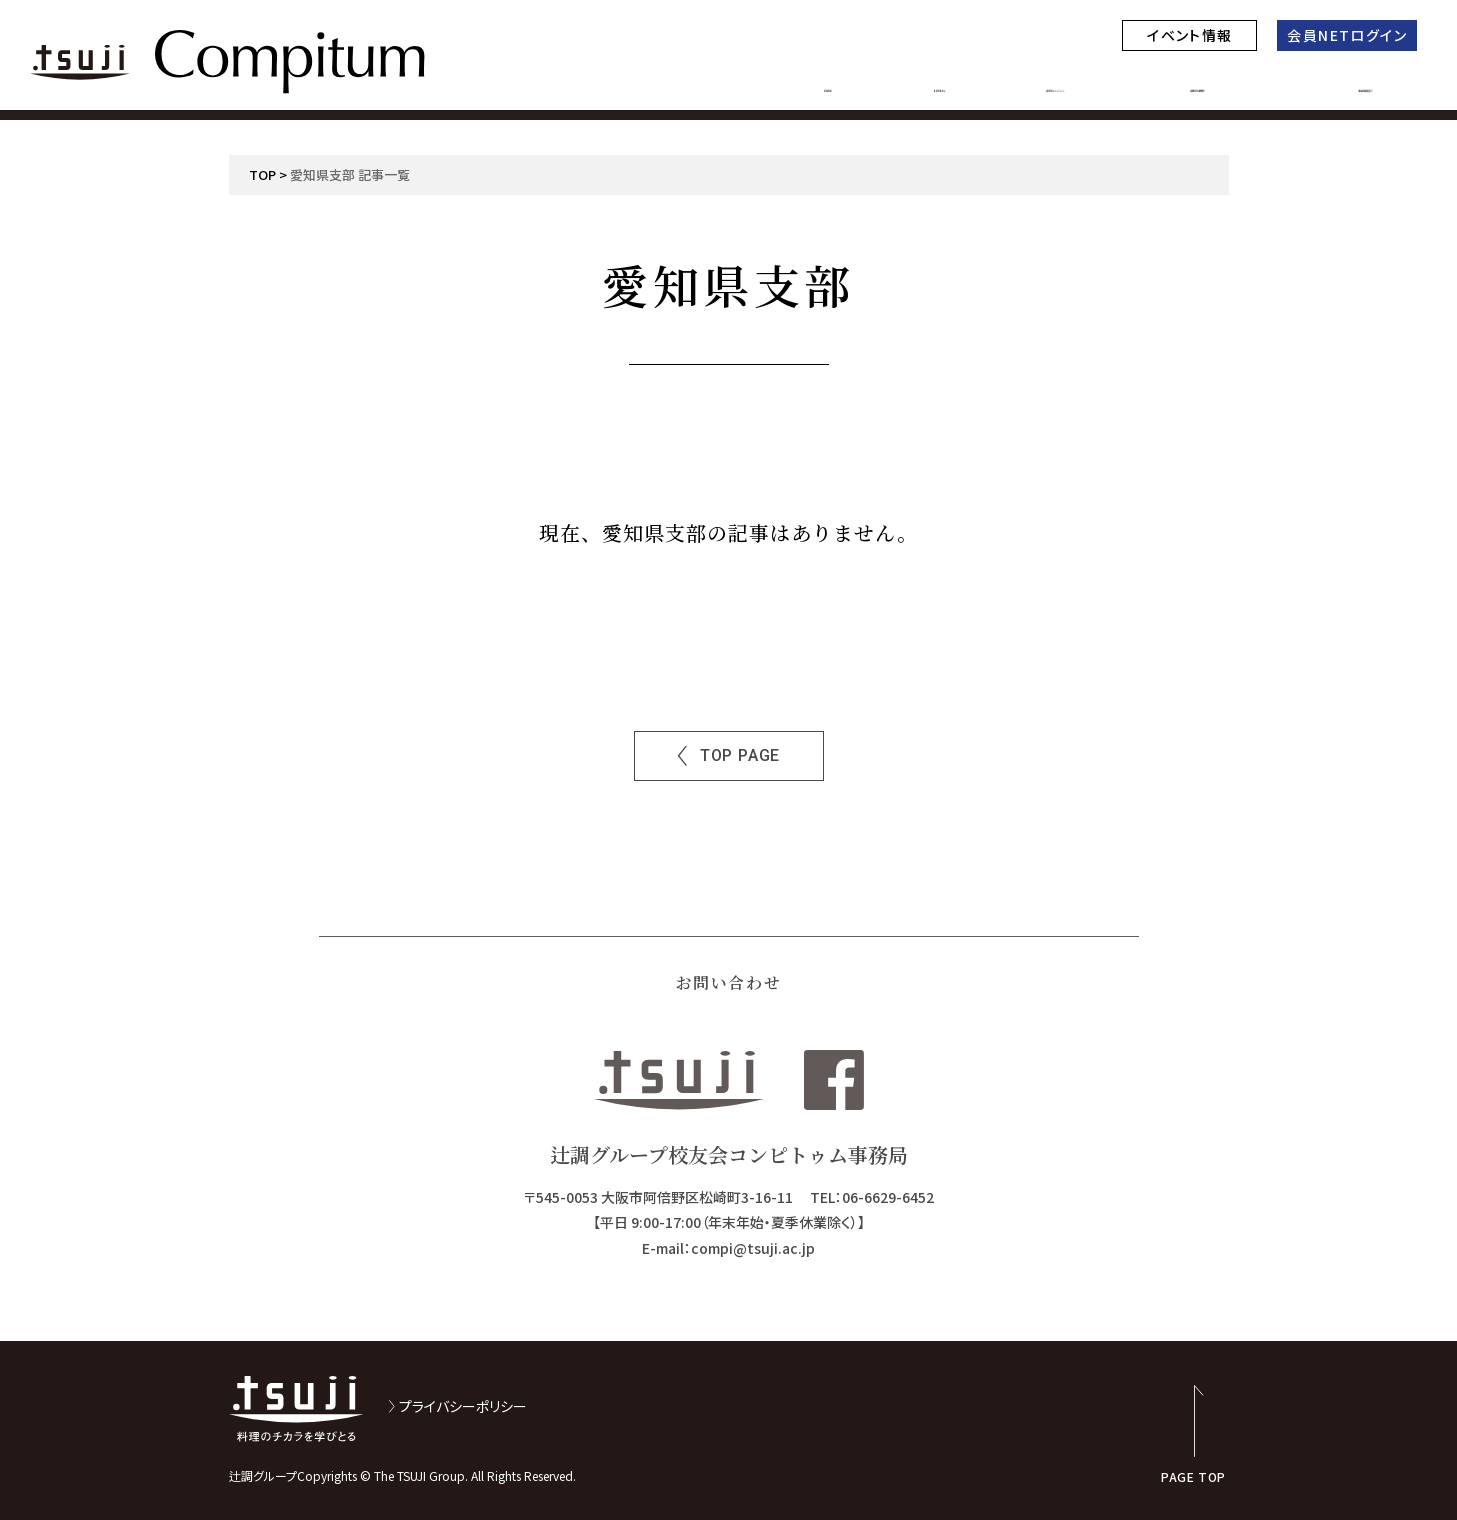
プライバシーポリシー (463, 1406)
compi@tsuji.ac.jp (753, 1248)
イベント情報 (1189, 35)
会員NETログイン (1347, 35)
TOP (262, 174)
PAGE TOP (1193, 1475)
